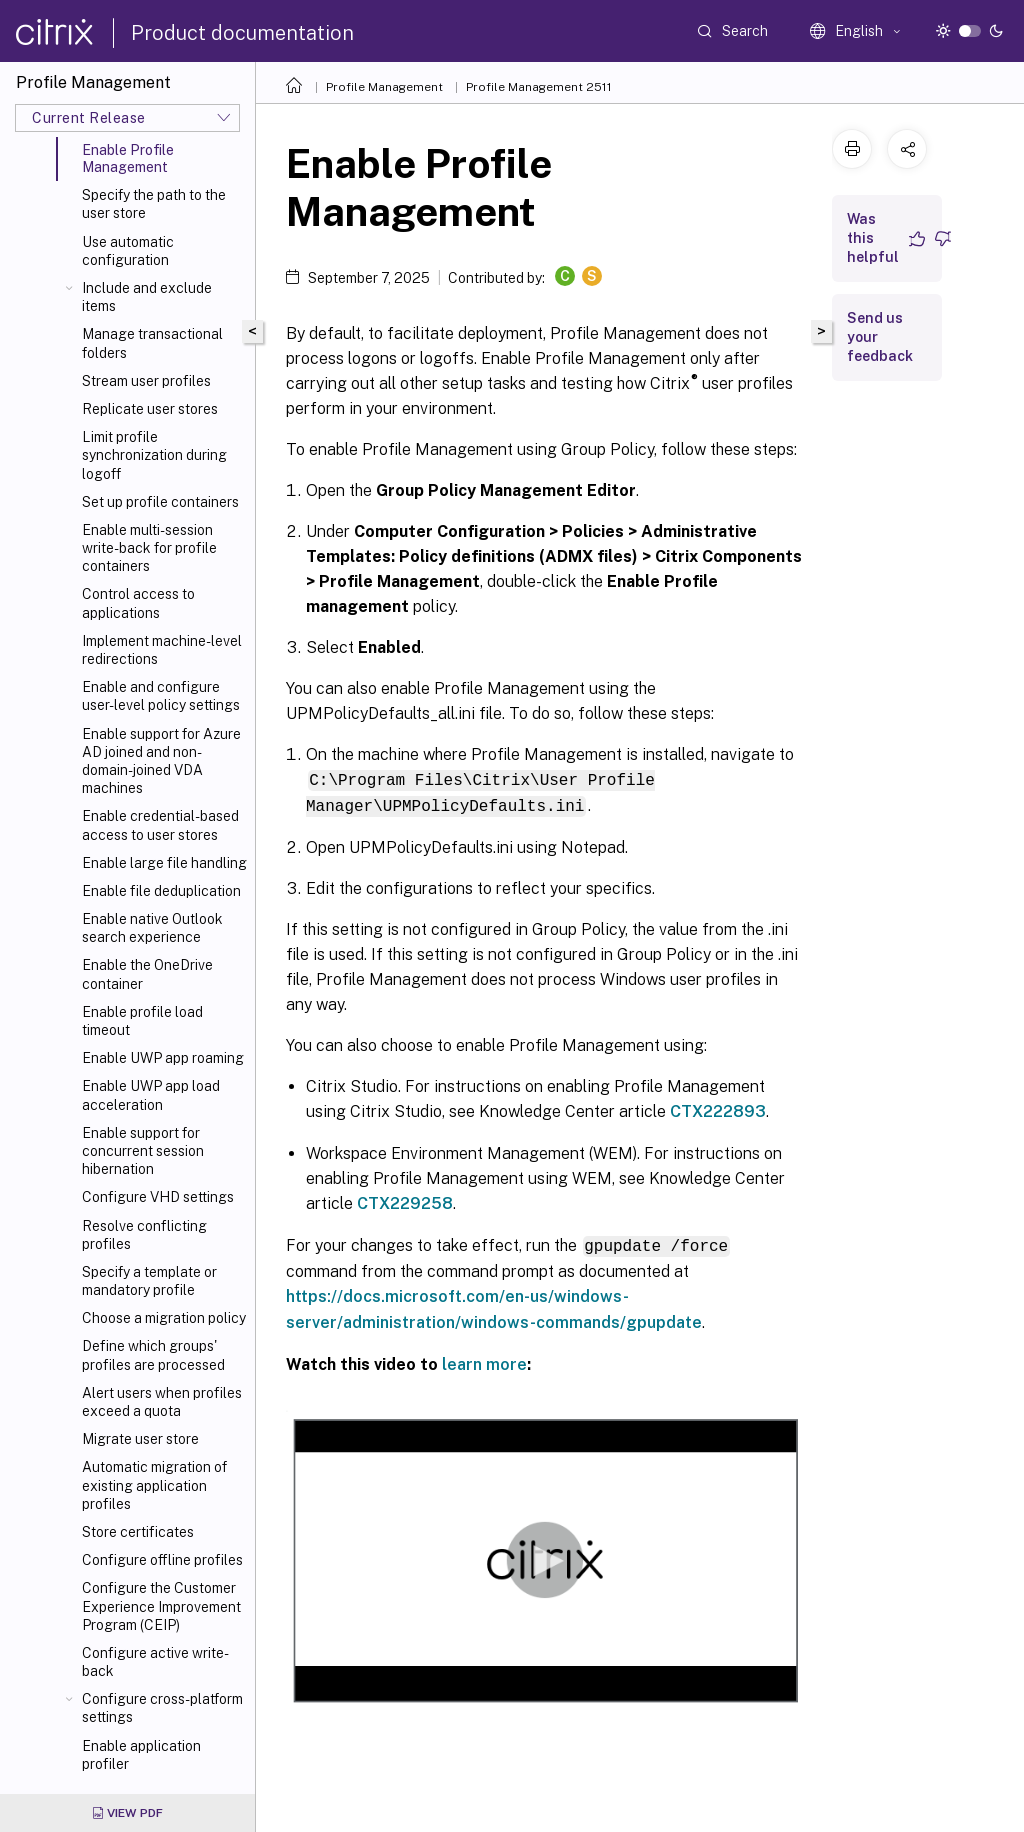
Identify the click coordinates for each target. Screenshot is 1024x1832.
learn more (484, 1361)
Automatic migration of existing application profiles (154, 1485)
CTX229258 (405, 1201)
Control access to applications (138, 603)
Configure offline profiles (162, 1560)
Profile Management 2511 (539, 87)
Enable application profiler (141, 1755)
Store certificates (138, 1532)
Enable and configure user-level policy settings (161, 696)
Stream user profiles (146, 381)
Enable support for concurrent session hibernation (143, 1151)
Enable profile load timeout (142, 1021)
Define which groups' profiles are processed (153, 1355)
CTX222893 (718, 1109)
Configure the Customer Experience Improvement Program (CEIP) (161, 1606)
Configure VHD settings (158, 1197)
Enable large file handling (164, 863)
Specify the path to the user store (154, 204)
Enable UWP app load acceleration (151, 1095)
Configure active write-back (155, 1662)
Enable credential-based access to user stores (160, 825)
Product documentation (242, 33)
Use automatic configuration (128, 251)
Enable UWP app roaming (163, 1058)
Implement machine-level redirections (162, 650)
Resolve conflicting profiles (144, 1235)
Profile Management (384, 87)
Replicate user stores (150, 409)
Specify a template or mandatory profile (149, 1281)
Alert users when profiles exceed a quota (162, 1402)
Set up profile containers (160, 502)
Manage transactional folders (152, 343)
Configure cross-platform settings (162, 1708)
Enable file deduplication (161, 891)
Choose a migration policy (164, 1318)
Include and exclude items (147, 297)
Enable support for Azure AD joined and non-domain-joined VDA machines (161, 761)
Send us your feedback (880, 337)
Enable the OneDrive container (147, 974)
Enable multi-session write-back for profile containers (149, 548)
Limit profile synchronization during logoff (154, 455)
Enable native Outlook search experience (152, 928)
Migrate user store (140, 1439)
